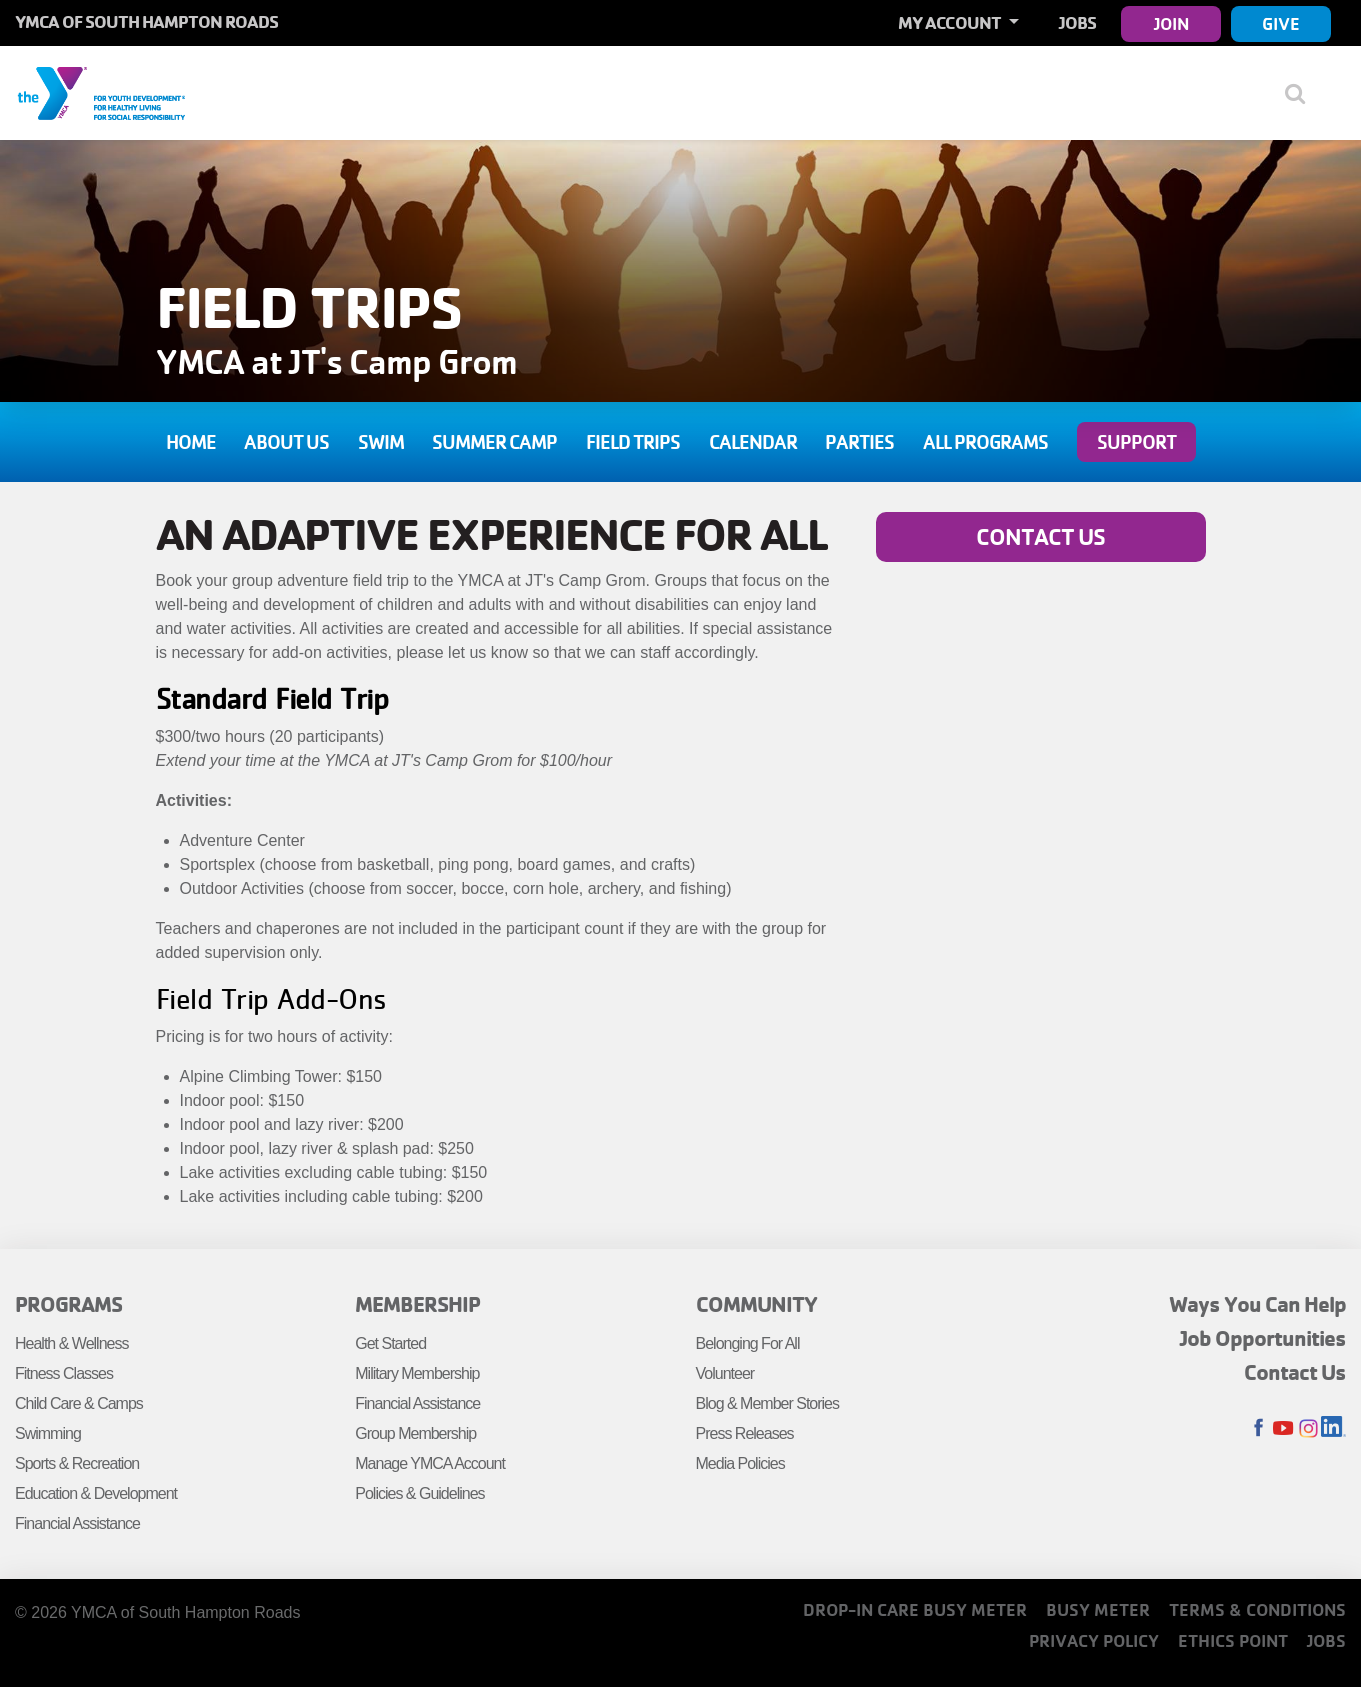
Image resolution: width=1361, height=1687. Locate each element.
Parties (859, 442)
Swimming (48, 1433)
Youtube (1283, 1428)
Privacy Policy (1094, 1640)
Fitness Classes (64, 1373)
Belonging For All (748, 1343)
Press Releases (745, 1433)
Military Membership (417, 1373)
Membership (417, 1304)
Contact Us (1040, 536)
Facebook (1258, 1428)
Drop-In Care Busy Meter (915, 1609)
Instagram (1308, 1428)
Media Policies (740, 1463)
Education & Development (96, 1493)
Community (756, 1304)
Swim (381, 442)
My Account (951, 22)
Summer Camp (494, 442)
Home (191, 442)
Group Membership (415, 1433)
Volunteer (725, 1373)
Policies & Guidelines (419, 1493)
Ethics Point (1233, 1640)
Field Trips (633, 442)
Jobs (1077, 22)
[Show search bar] (1303, 93)
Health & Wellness (71, 1343)
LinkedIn (1333, 1428)
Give (1281, 23)
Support (1136, 442)
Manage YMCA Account (430, 1463)
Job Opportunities (1263, 1338)
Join (1171, 23)
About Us (286, 442)
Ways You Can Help (1257, 1304)
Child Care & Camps (79, 1403)
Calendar (753, 442)
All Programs (985, 442)
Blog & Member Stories (768, 1403)
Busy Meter (1098, 1609)
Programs (68, 1304)
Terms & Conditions (1257, 1609)
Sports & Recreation (77, 1463)
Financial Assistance (77, 1523)
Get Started (390, 1343)
